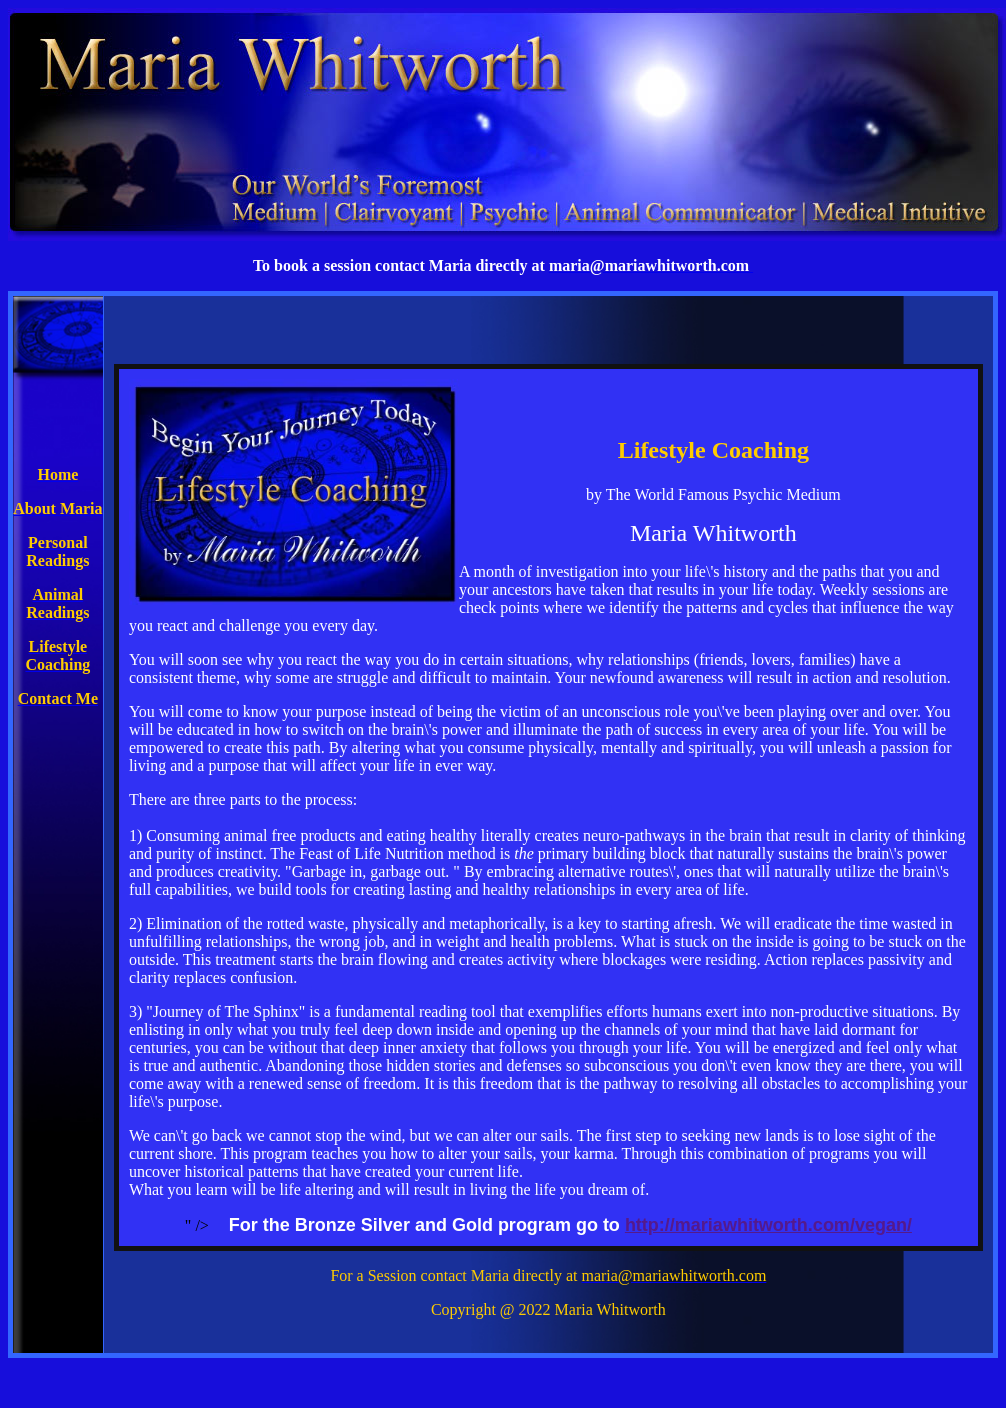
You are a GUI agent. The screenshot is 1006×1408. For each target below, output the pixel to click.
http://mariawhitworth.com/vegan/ (768, 1225)
